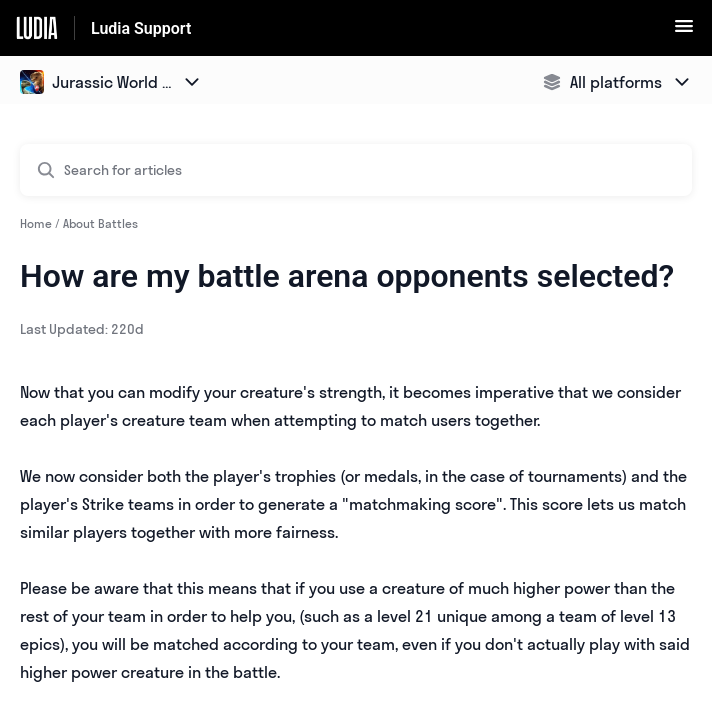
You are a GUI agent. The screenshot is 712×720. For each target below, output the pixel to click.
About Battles (100, 223)
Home (36, 223)
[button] (684, 32)
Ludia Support (141, 28)
